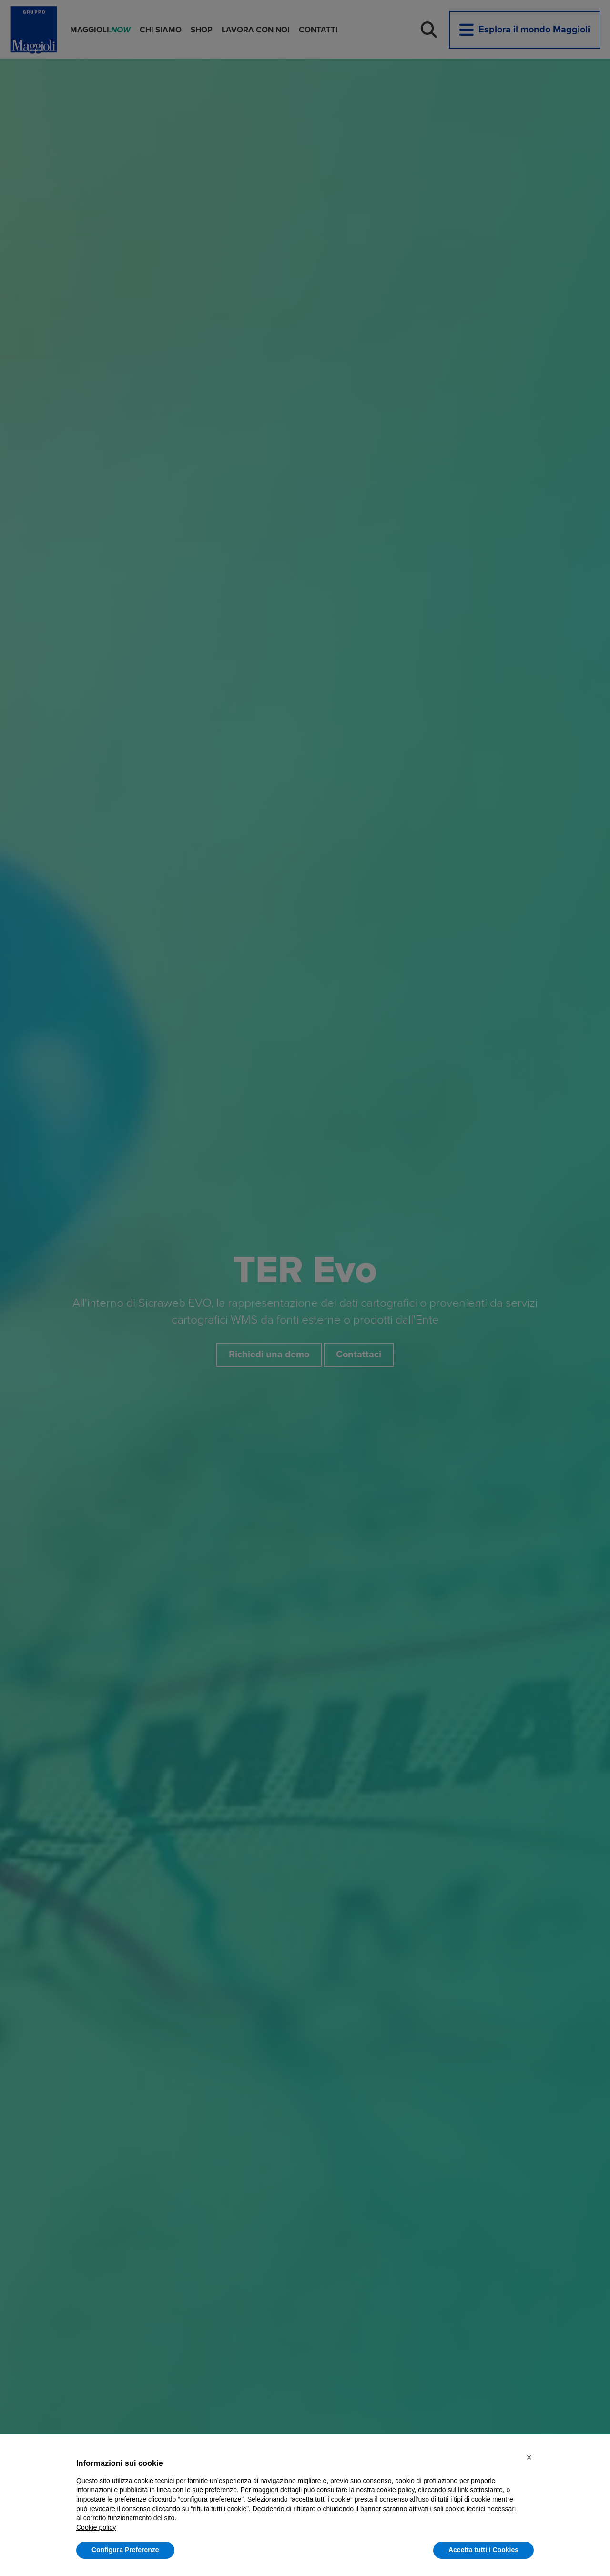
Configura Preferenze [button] (125, 2550)
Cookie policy (96, 2527)
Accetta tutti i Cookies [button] (483, 2550)
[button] (529, 2457)
